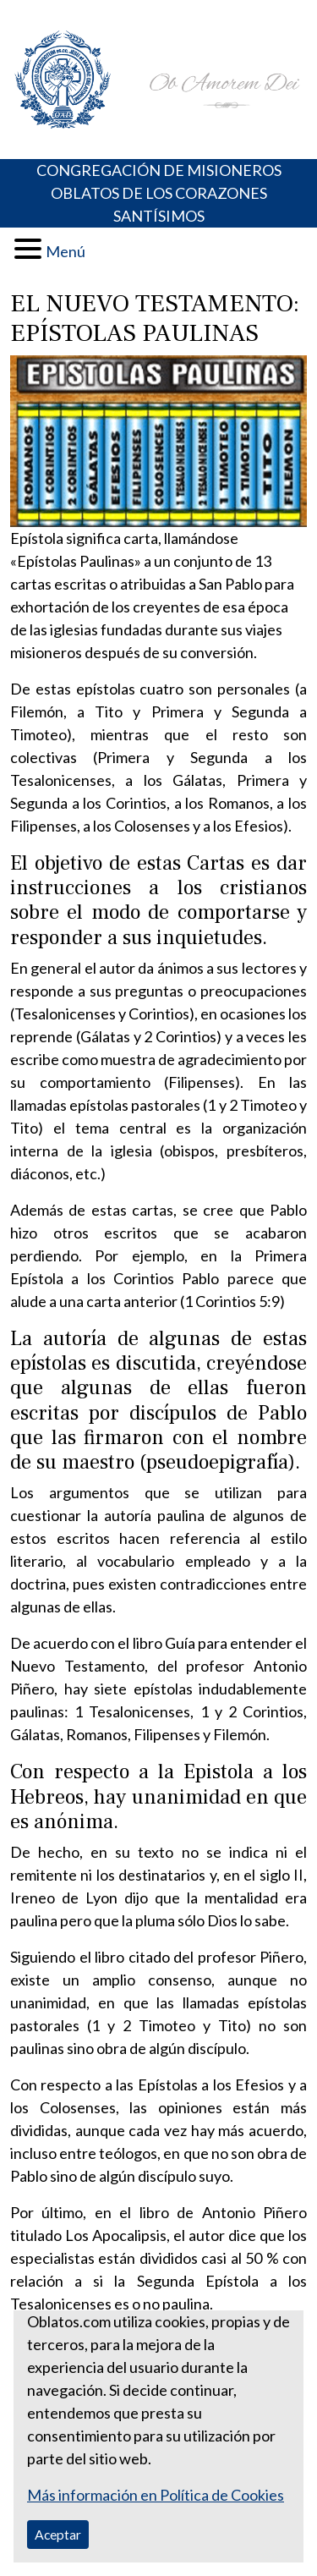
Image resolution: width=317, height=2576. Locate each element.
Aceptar (58, 2534)
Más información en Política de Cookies (155, 2494)
